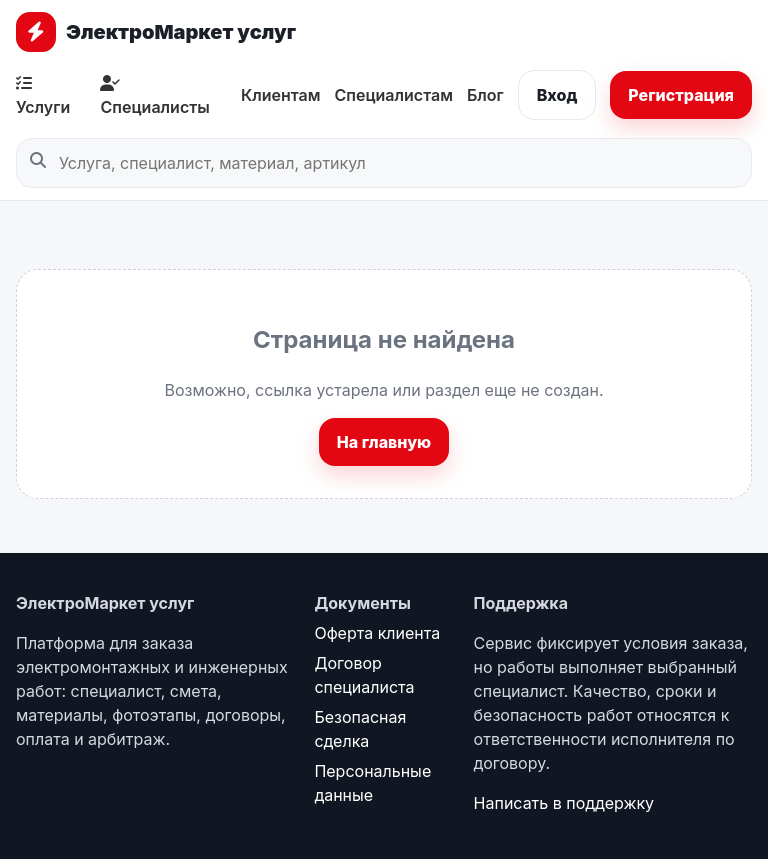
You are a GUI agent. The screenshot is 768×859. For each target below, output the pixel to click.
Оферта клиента (377, 633)
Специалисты (154, 96)
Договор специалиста (364, 675)
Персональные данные (372, 783)
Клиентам (281, 95)
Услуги (43, 96)
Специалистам (393, 95)
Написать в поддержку (564, 803)
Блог (485, 95)
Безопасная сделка (360, 729)
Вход (557, 95)
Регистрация (681, 95)
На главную (384, 442)
